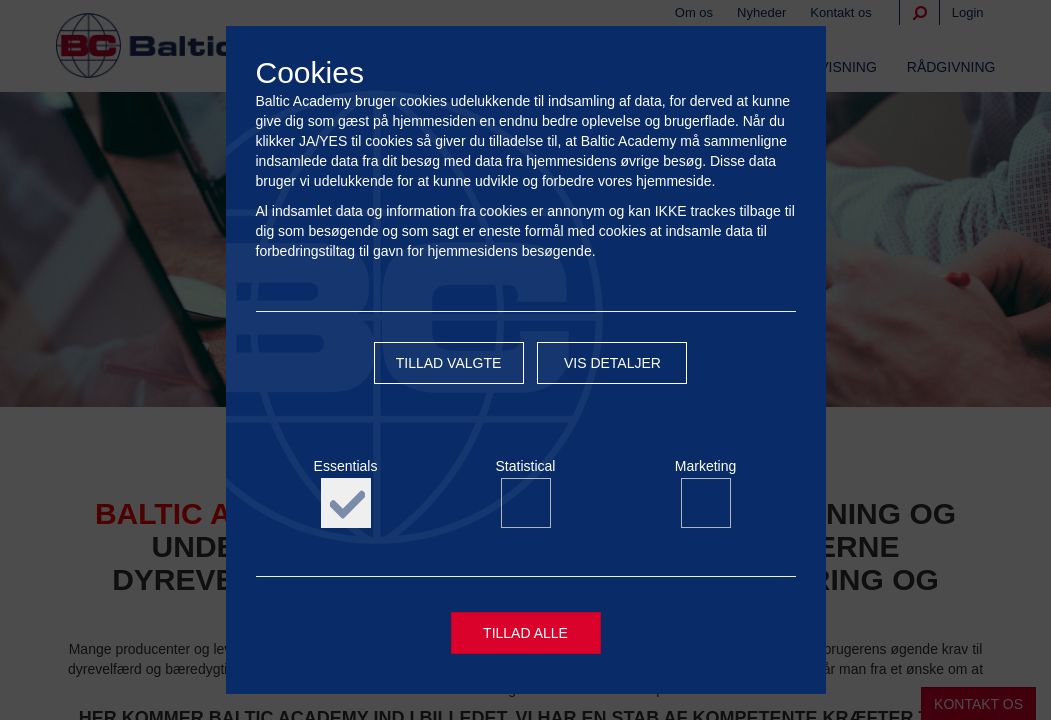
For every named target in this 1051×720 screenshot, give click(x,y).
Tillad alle (525, 635)
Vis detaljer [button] (612, 367)
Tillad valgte (449, 367)
